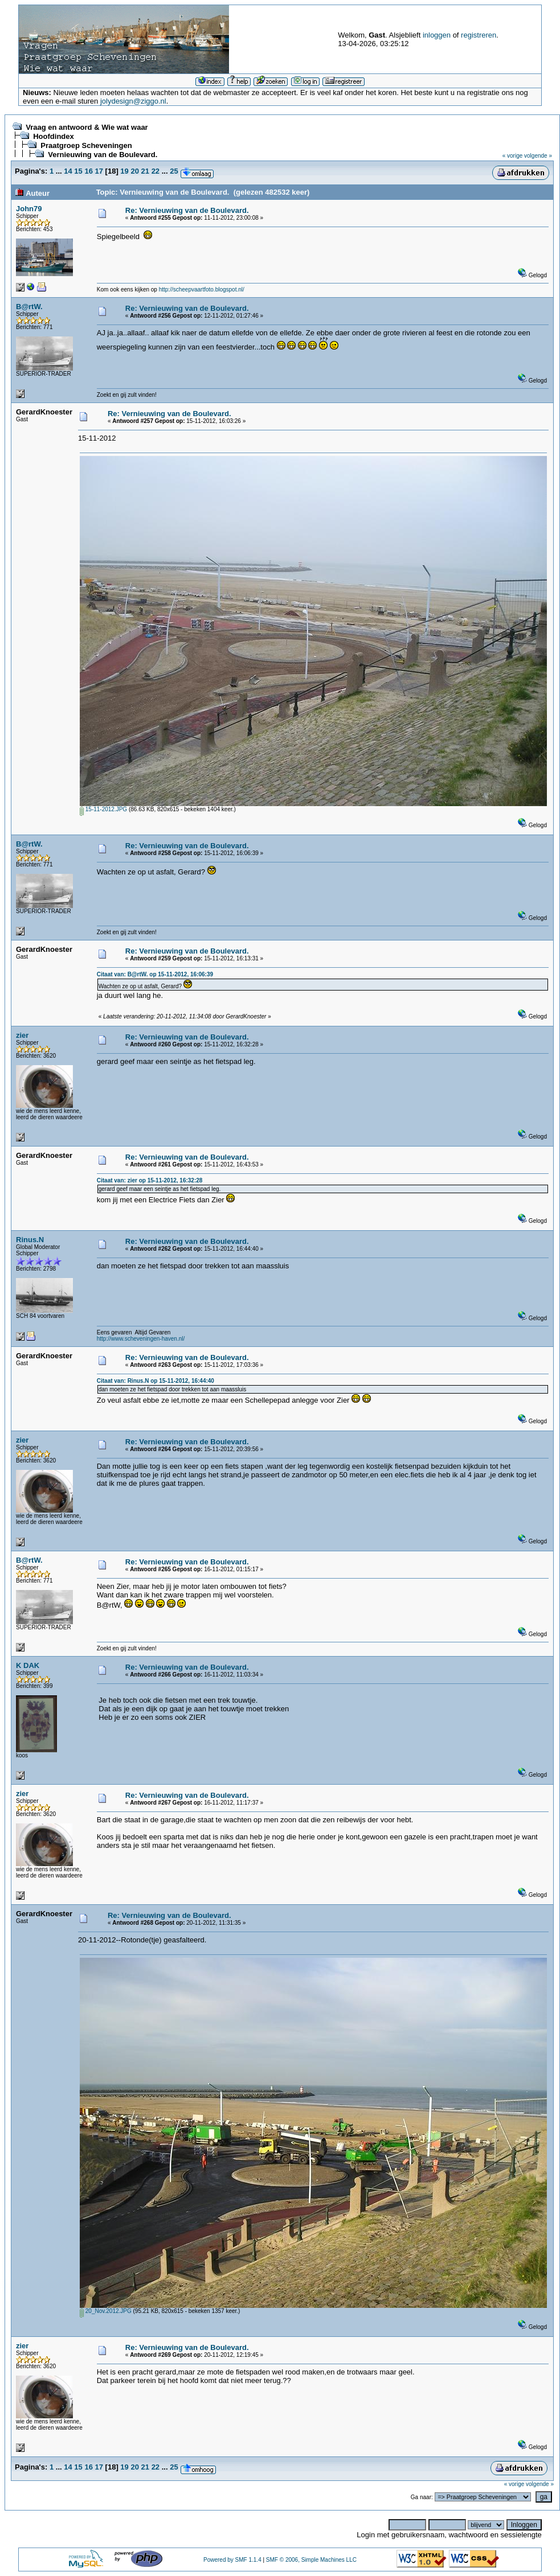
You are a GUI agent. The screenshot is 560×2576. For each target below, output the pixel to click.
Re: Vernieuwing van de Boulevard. (187, 210)
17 (99, 171)
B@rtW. (29, 306)
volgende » (538, 156)
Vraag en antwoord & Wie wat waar (87, 127)
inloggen (437, 35)
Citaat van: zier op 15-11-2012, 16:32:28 (150, 1180)
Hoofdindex (53, 136)
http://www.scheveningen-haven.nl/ (141, 1339)
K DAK (27, 1665)
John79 (29, 208)
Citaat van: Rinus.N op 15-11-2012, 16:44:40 (155, 1381)
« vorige (512, 156)
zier (22, 1035)
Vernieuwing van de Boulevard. (102, 154)
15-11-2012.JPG (103, 809)
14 (68, 171)
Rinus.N (30, 1239)
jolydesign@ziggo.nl (133, 101)
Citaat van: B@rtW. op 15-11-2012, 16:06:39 (155, 974)
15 (78, 171)
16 (88, 171)
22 (156, 171)
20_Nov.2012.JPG (106, 2311)
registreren (478, 35)
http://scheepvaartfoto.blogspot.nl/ (201, 289)
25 (174, 171)
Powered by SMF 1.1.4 (232, 2560)
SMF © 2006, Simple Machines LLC (311, 2560)
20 (134, 171)
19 (124, 171)
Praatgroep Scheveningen (86, 145)
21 (145, 171)
